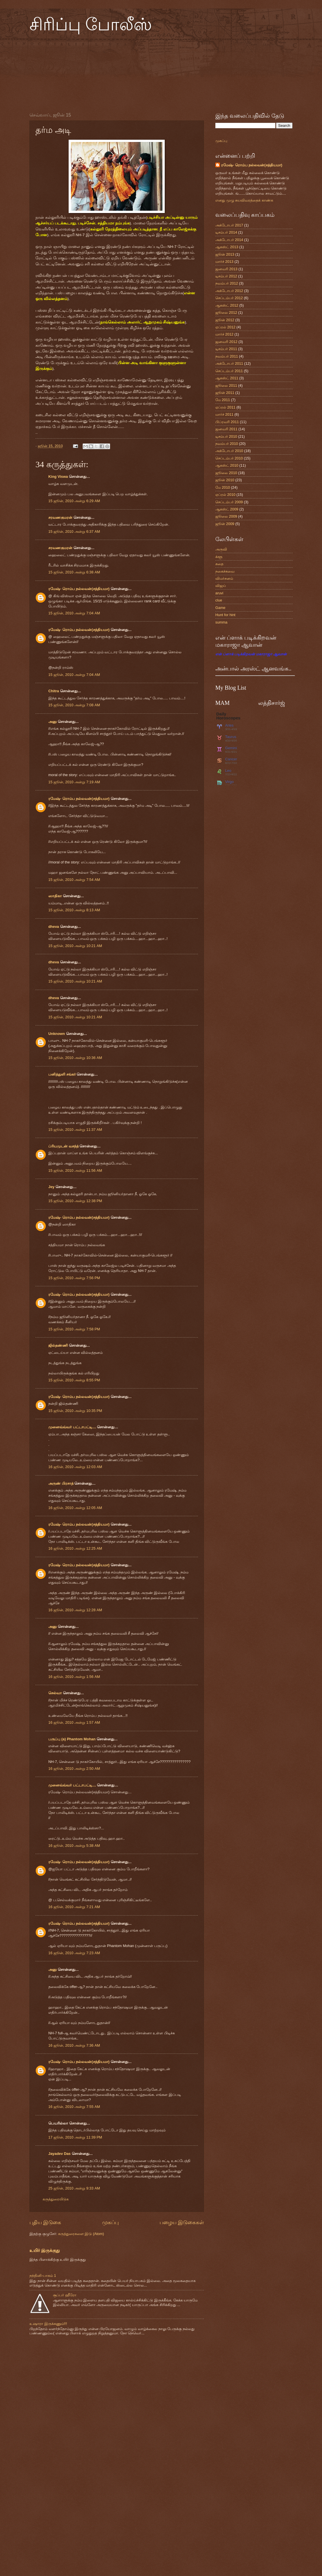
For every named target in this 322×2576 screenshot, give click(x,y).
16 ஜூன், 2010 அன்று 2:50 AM (74, 1768)
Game (220, 607)
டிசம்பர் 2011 (226, 349)
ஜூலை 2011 (226, 385)
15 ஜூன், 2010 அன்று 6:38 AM (74, 572)
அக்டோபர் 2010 (229, 451)
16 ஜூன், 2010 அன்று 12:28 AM (75, 1610)
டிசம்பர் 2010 (226, 436)
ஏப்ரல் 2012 (225, 327)
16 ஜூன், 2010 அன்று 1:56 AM (74, 1676)
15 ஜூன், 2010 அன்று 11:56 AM (75, 1170)
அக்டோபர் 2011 (229, 363)
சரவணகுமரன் (60, 517)
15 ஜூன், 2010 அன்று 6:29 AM (74, 501)
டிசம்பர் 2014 (226, 232)
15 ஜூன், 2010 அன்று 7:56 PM (74, 1278)
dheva (53, 926)
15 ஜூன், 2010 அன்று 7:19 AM (74, 782)
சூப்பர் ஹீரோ (64, 2295)
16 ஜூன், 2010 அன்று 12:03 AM (75, 1467)
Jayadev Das (59, 2153)
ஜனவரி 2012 (226, 342)
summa (221, 622)
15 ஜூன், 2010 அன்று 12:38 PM (75, 1201)
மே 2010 (222, 487)
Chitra (53, 691)
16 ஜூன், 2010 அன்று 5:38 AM (74, 1845)
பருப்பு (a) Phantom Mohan (72, 1739)
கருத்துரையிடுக (56, 2199)
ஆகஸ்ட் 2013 (226, 247)
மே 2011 (222, 400)
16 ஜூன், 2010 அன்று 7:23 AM (74, 1953)
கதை (219, 564)
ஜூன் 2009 (224, 524)
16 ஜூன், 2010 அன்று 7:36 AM (74, 2045)
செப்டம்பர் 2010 (229, 458)
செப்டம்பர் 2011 (229, 371)
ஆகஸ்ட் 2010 (226, 465)
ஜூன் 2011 (224, 392)
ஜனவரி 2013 (226, 269)
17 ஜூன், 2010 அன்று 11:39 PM (75, 2137)
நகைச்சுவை (224, 571)
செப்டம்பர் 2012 (229, 298)
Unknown (56, 1033)
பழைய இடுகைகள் (182, 2222)
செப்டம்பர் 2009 (229, 502)
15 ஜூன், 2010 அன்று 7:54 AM (74, 879)
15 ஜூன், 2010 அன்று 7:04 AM (74, 613)
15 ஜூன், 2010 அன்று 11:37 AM (75, 1129)
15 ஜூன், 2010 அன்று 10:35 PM (75, 1411)
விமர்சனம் (224, 578)
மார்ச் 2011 (224, 414)
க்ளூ (218, 557)
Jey (51, 1187)
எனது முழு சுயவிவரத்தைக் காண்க (244, 200)
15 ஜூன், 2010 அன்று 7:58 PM (74, 1329)
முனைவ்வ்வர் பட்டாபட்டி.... (72, 1427)
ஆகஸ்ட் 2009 (226, 509)
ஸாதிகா (55, 896)
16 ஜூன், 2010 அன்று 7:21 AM (74, 1907)
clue (218, 600)
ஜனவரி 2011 (226, 429)
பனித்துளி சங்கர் (62, 1074)
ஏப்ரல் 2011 (225, 407)
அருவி (221, 549)
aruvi (219, 593)
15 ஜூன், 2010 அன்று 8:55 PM (74, 1380)
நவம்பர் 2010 (226, 443)
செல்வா (55, 1693)
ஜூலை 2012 (226, 312)
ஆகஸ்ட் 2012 (226, 305)
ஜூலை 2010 (226, 473)
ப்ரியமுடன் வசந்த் (63, 1146)
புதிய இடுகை (45, 2222)
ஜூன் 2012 (224, 320)
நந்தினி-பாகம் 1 (42, 2275)
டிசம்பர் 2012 (226, 276)
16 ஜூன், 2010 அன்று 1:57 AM (74, 1722)
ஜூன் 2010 (224, 480)
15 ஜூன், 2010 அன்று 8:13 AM (74, 910)
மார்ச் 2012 (224, 334)
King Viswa (58, 476)
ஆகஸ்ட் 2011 (226, 378)
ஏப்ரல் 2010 (225, 494)
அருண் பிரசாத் (60, 1483)
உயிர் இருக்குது (44, 2250)
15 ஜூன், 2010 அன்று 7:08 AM (74, 705)
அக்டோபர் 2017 (229, 225)
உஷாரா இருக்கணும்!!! (48, 2323)
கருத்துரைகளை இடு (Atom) (81, 2234)
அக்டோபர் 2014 (229, 240)
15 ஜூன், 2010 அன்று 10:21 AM (75, 946)
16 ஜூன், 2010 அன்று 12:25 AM (75, 1548)
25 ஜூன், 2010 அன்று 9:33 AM (74, 2188)
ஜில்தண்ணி (58, 1345)
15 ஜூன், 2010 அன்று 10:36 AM (75, 1058)
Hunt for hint (225, 615)
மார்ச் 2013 (224, 261)
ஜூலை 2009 (226, 516)
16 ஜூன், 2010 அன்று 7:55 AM (74, 2106)
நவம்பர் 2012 (226, 283)
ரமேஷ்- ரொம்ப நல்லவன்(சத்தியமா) (79, 589)
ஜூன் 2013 (224, 254)
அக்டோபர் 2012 (229, 291)
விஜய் (220, 585)
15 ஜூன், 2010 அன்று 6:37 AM (74, 531)
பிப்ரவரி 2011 (227, 422)
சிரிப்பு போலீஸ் (90, 24)
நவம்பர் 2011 (226, 356)
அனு (52, 721)
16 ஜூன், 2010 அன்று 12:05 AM (75, 1508)
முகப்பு (110, 2222)
